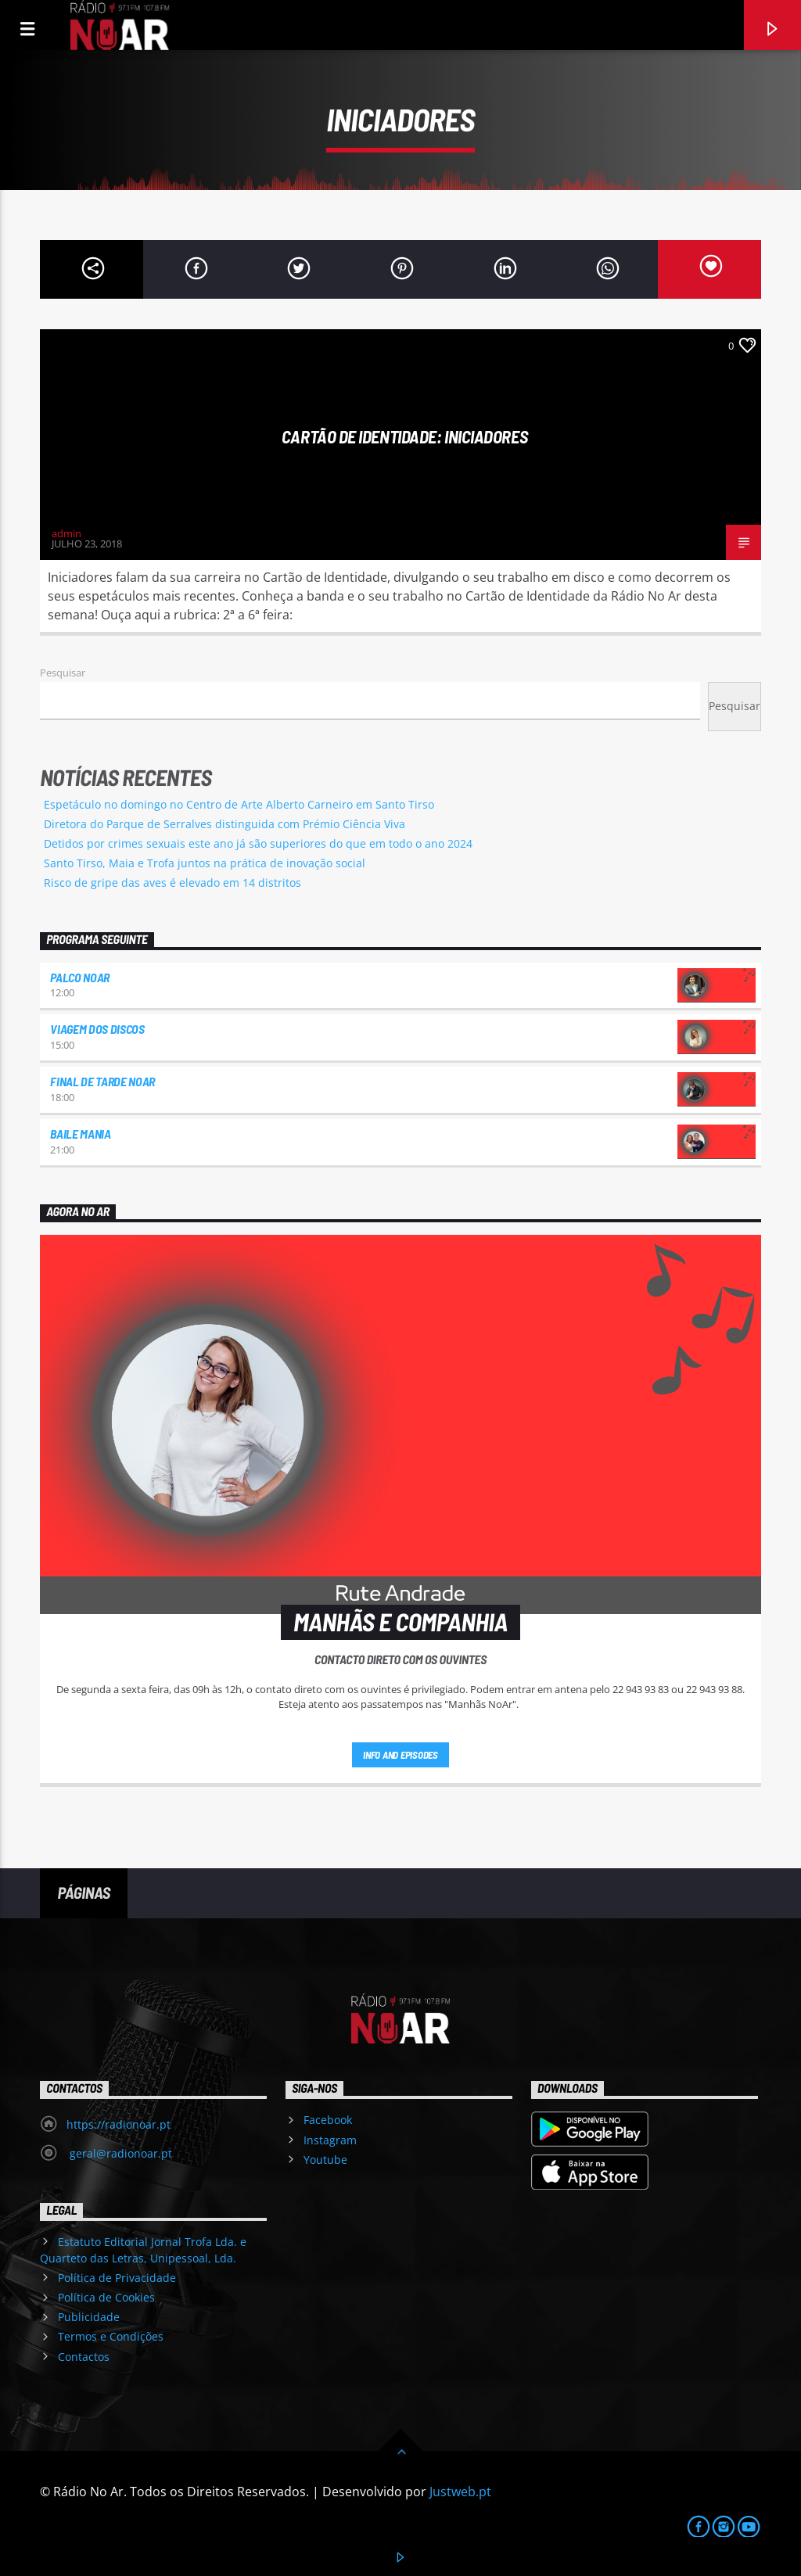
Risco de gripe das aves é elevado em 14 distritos (172, 882)
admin (66, 533)
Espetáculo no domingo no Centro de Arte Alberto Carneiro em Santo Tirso (239, 804)
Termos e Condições (110, 2336)
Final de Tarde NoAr (102, 1081)
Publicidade (89, 2316)
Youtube (325, 2159)
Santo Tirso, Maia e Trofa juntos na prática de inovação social (204, 863)
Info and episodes (400, 1755)
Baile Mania (80, 1133)
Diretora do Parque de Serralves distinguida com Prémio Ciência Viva (224, 823)
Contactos (84, 2356)
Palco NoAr (80, 977)
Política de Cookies (106, 2297)
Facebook (328, 2119)
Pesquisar (62, 673)
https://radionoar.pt (118, 2124)
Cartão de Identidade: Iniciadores (404, 436)
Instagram (330, 2140)
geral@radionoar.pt (119, 2153)
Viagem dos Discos (97, 1028)
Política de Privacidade (117, 2277)
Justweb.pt (460, 2491)
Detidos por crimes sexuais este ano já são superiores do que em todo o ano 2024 (258, 843)
